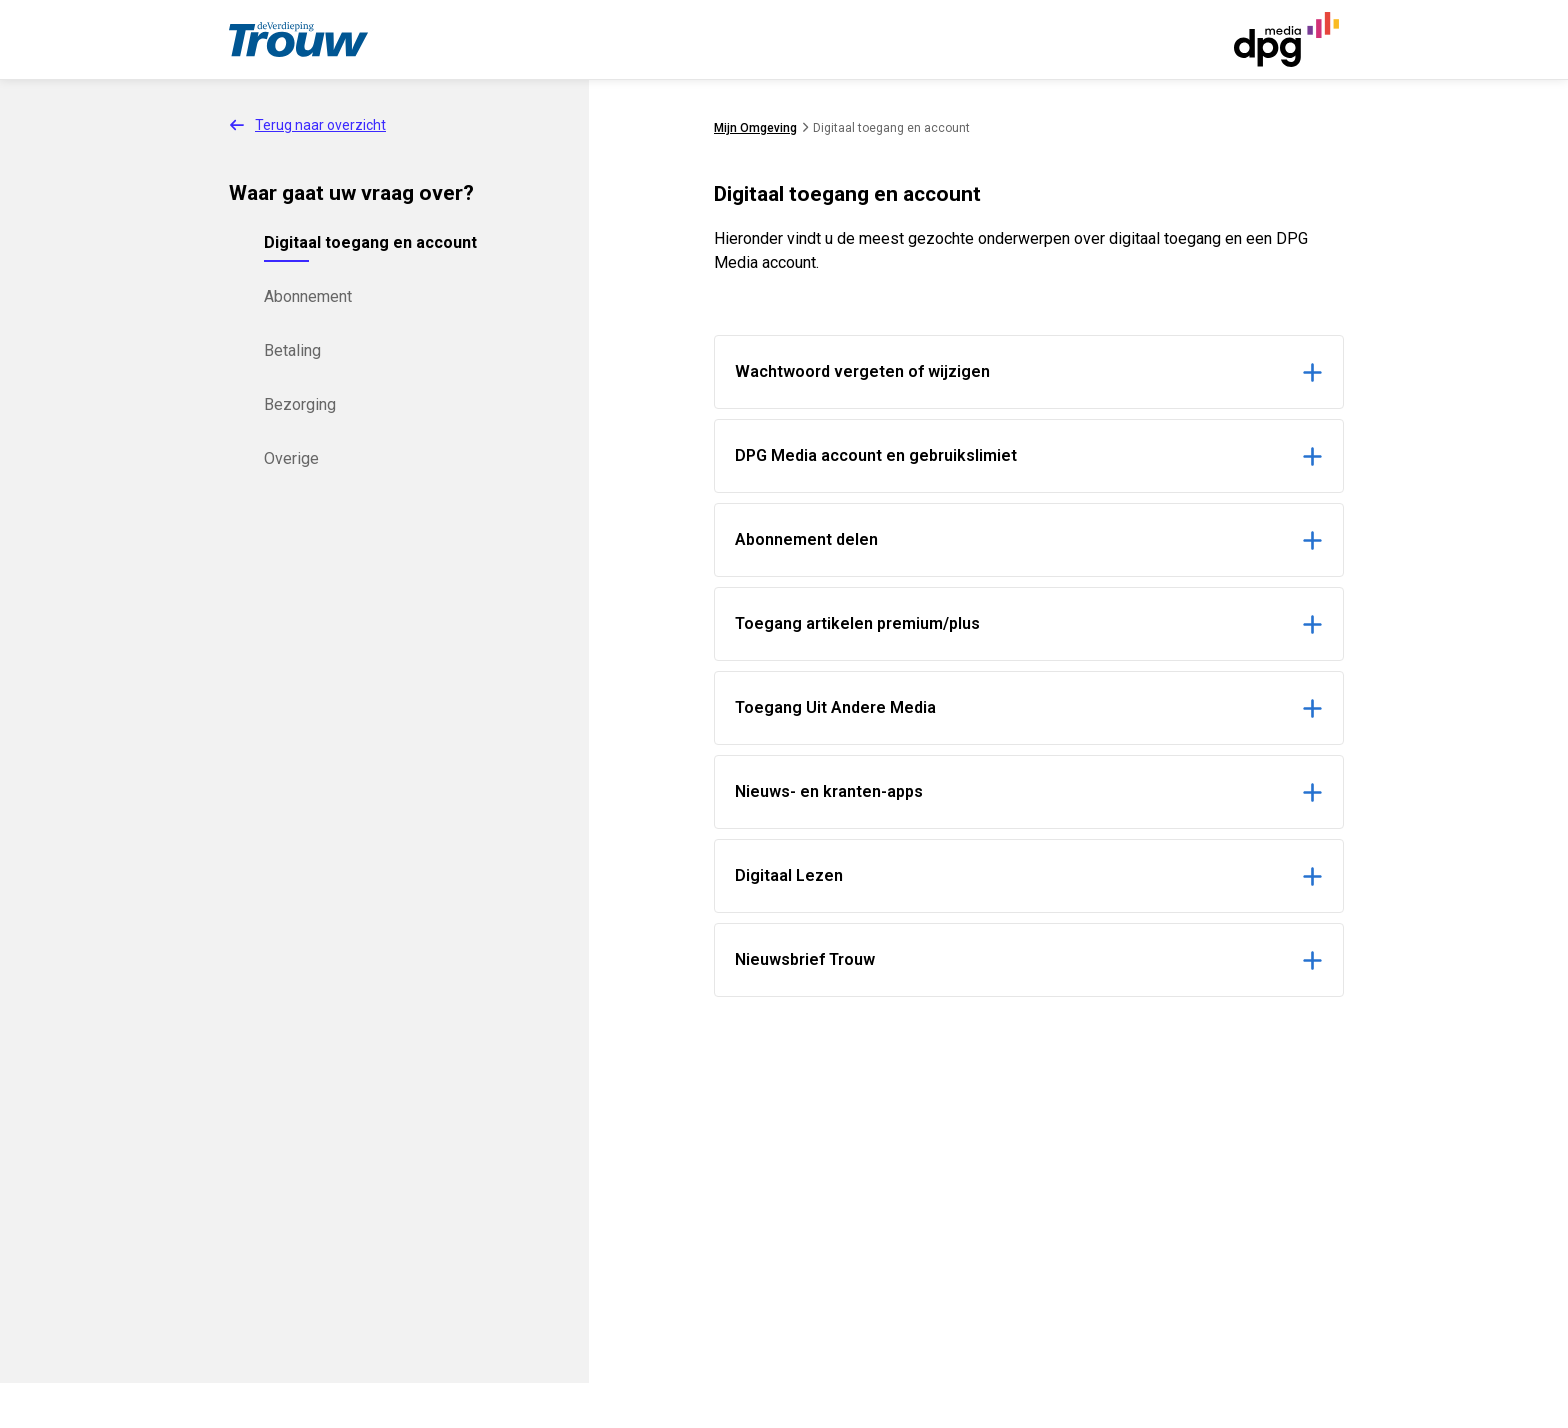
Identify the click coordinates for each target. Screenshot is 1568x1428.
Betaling (292, 350)
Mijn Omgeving (755, 128)
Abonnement (308, 296)
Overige (291, 458)
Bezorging (300, 404)
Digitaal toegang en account (370, 242)
